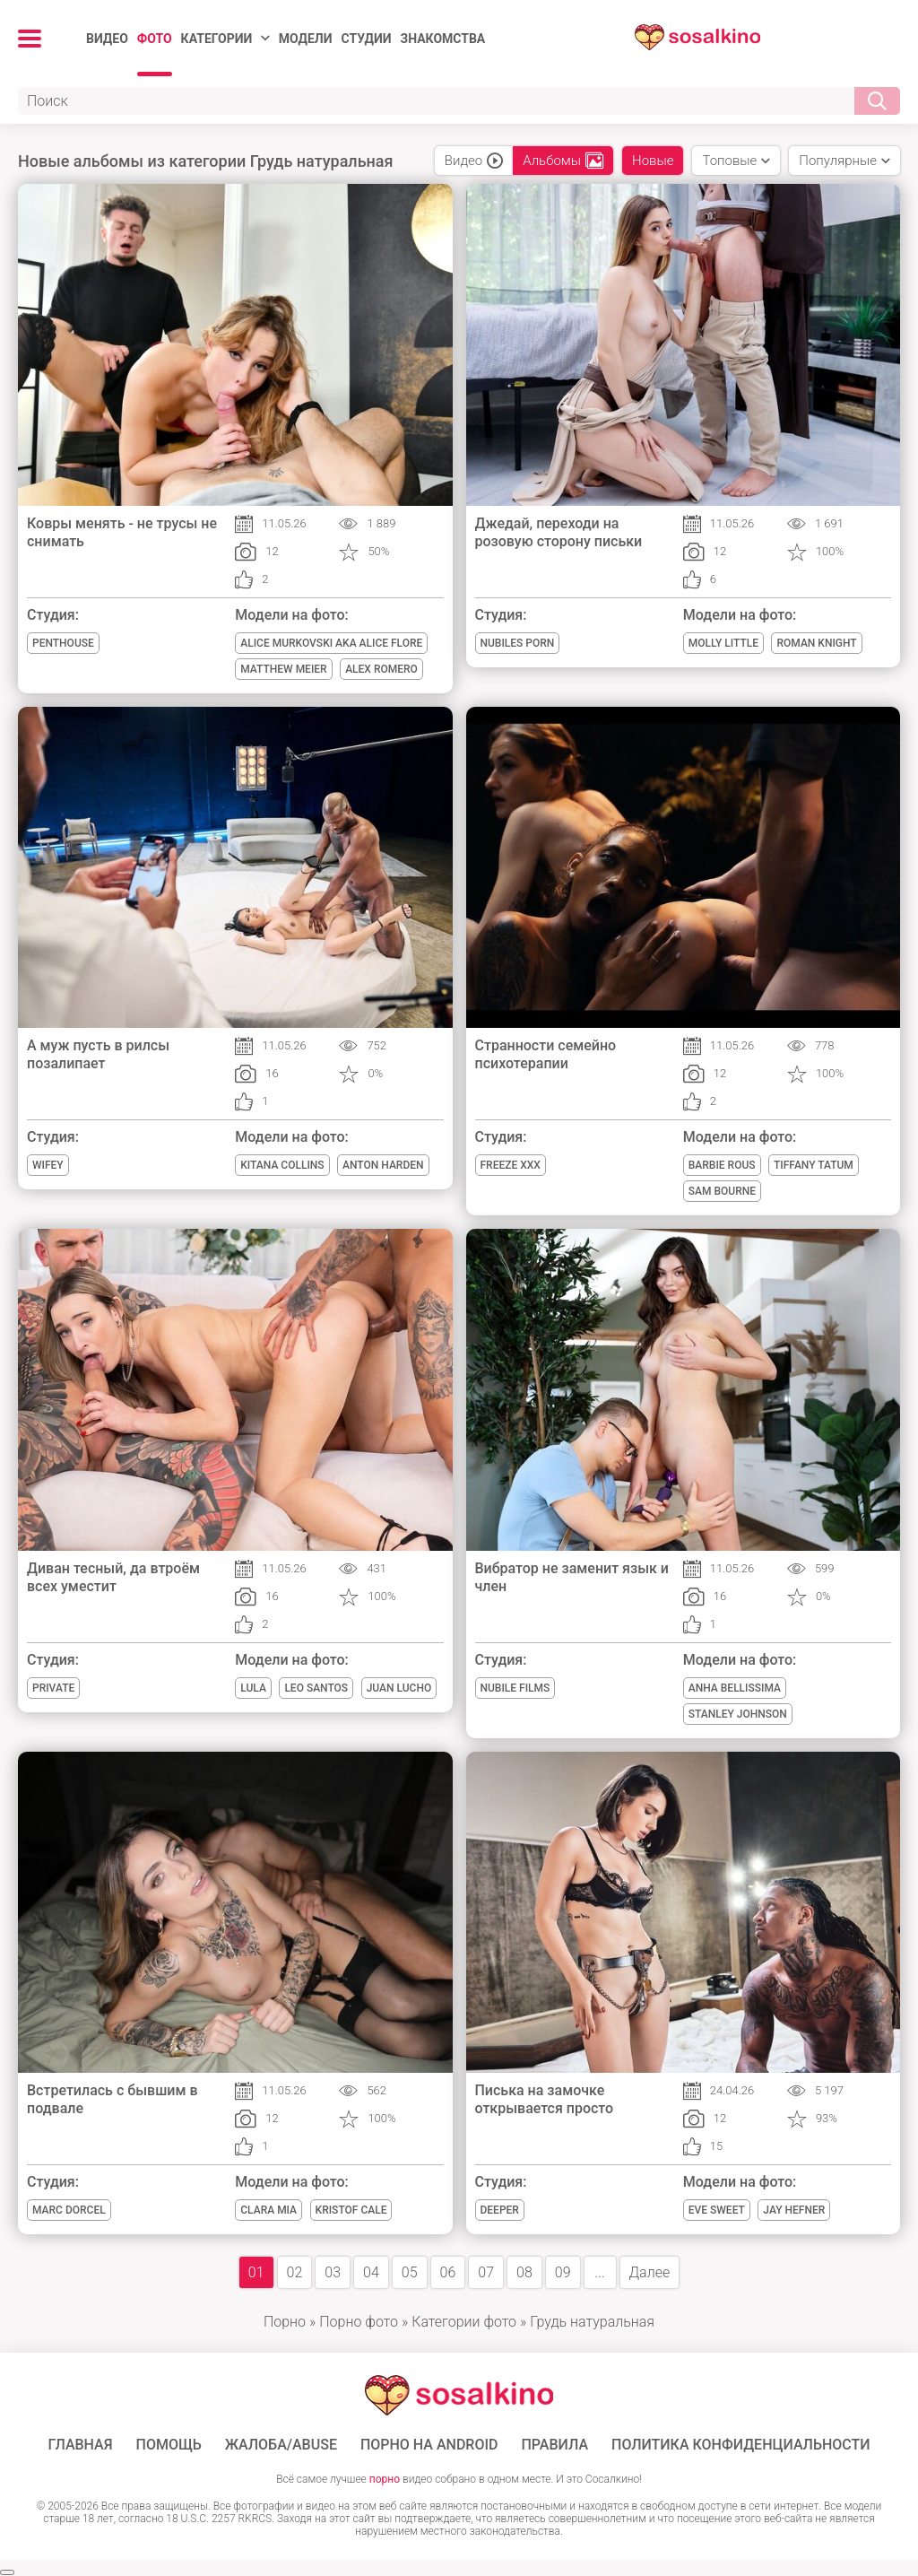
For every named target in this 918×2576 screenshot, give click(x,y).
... (599, 2272)
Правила (554, 2445)
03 (333, 2272)
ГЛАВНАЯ (80, 2445)
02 (295, 2272)
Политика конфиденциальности (740, 2445)
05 (410, 2272)
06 (448, 2272)
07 (486, 2272)
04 (371, 2272)
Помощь (169, 2445)
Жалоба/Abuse (281, 2445)
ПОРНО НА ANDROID (429, 2445)
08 (524, 2272)
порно (384, 2479)
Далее (650, 2272)
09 (563, 2272)
